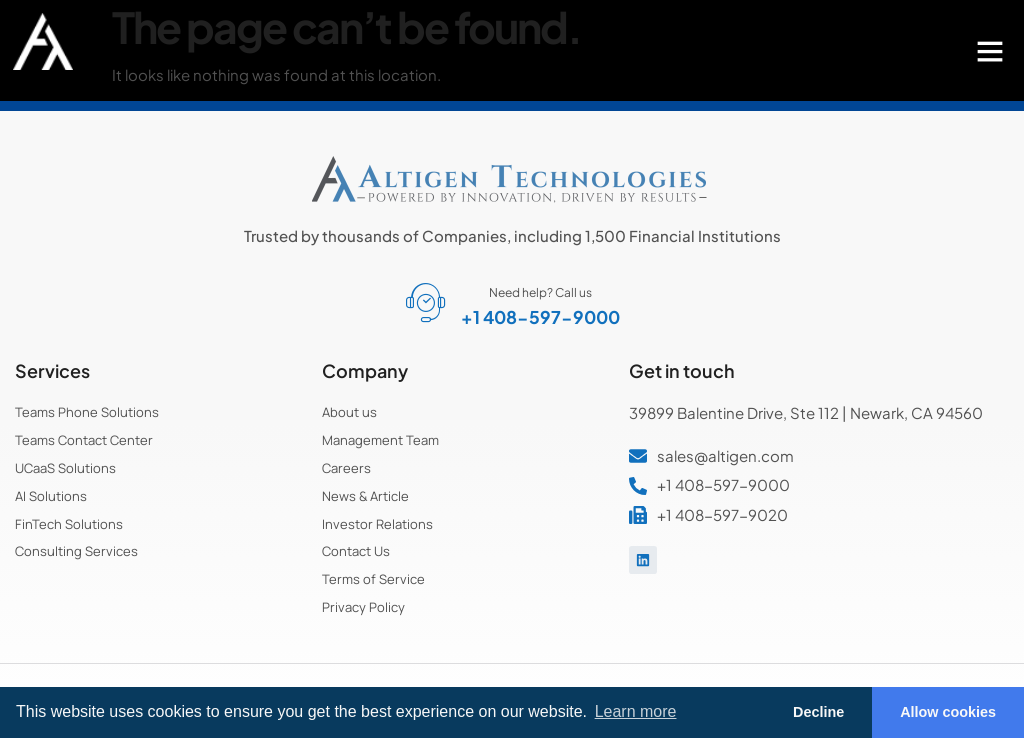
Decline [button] (818, 712)
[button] (990, 51)
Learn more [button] (636, 711)
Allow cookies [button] (948, 712)
